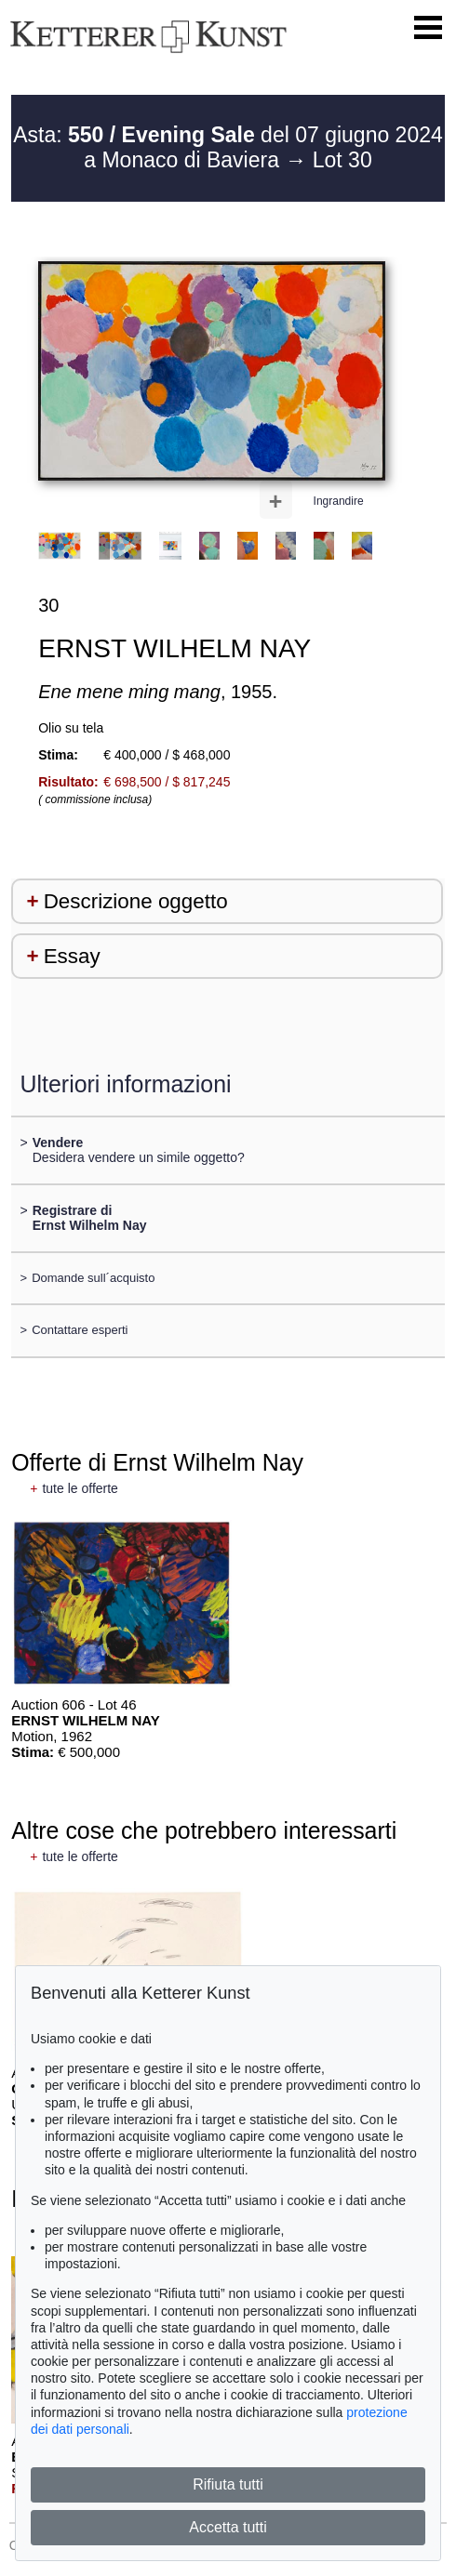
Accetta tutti (228, 2527)
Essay (72, 956)
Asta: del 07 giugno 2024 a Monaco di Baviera (228, 148)
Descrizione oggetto (136, 901)
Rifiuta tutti (228, 2484)
